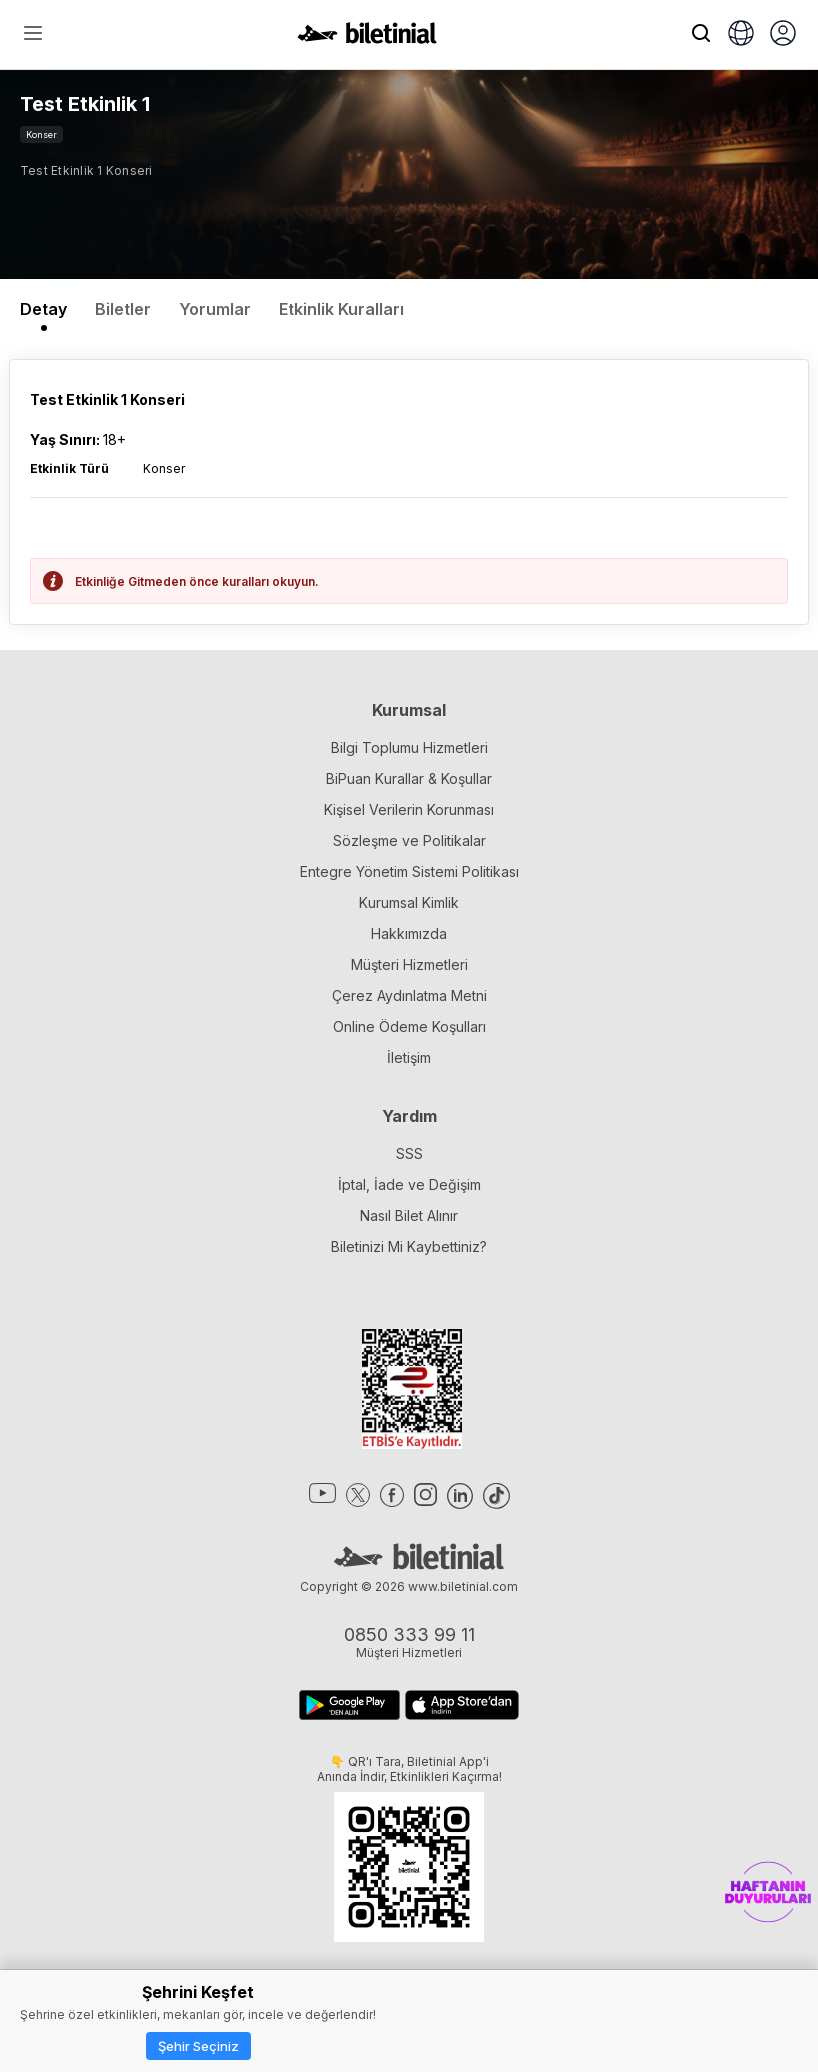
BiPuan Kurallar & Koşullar (409, 778)
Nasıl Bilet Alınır (409, 1215)
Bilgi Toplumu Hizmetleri (409, 747)
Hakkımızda (409, 933)
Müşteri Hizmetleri (409, 964)
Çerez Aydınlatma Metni (409, 995)
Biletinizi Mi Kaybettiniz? (409, 1246)
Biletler (123, 309)
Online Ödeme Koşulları (409, 1026)
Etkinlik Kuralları (341, 309)
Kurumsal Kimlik (409, 902)
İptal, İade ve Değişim (409, 1184)
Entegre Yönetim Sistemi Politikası (409, 871)
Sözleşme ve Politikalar (409, 840)
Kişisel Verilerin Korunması (409, 809)
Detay (43, 309)
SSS (409, 1153)
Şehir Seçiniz (198, 2046)
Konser (41, 134)
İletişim (409, 1057)
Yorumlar (215, 309)
